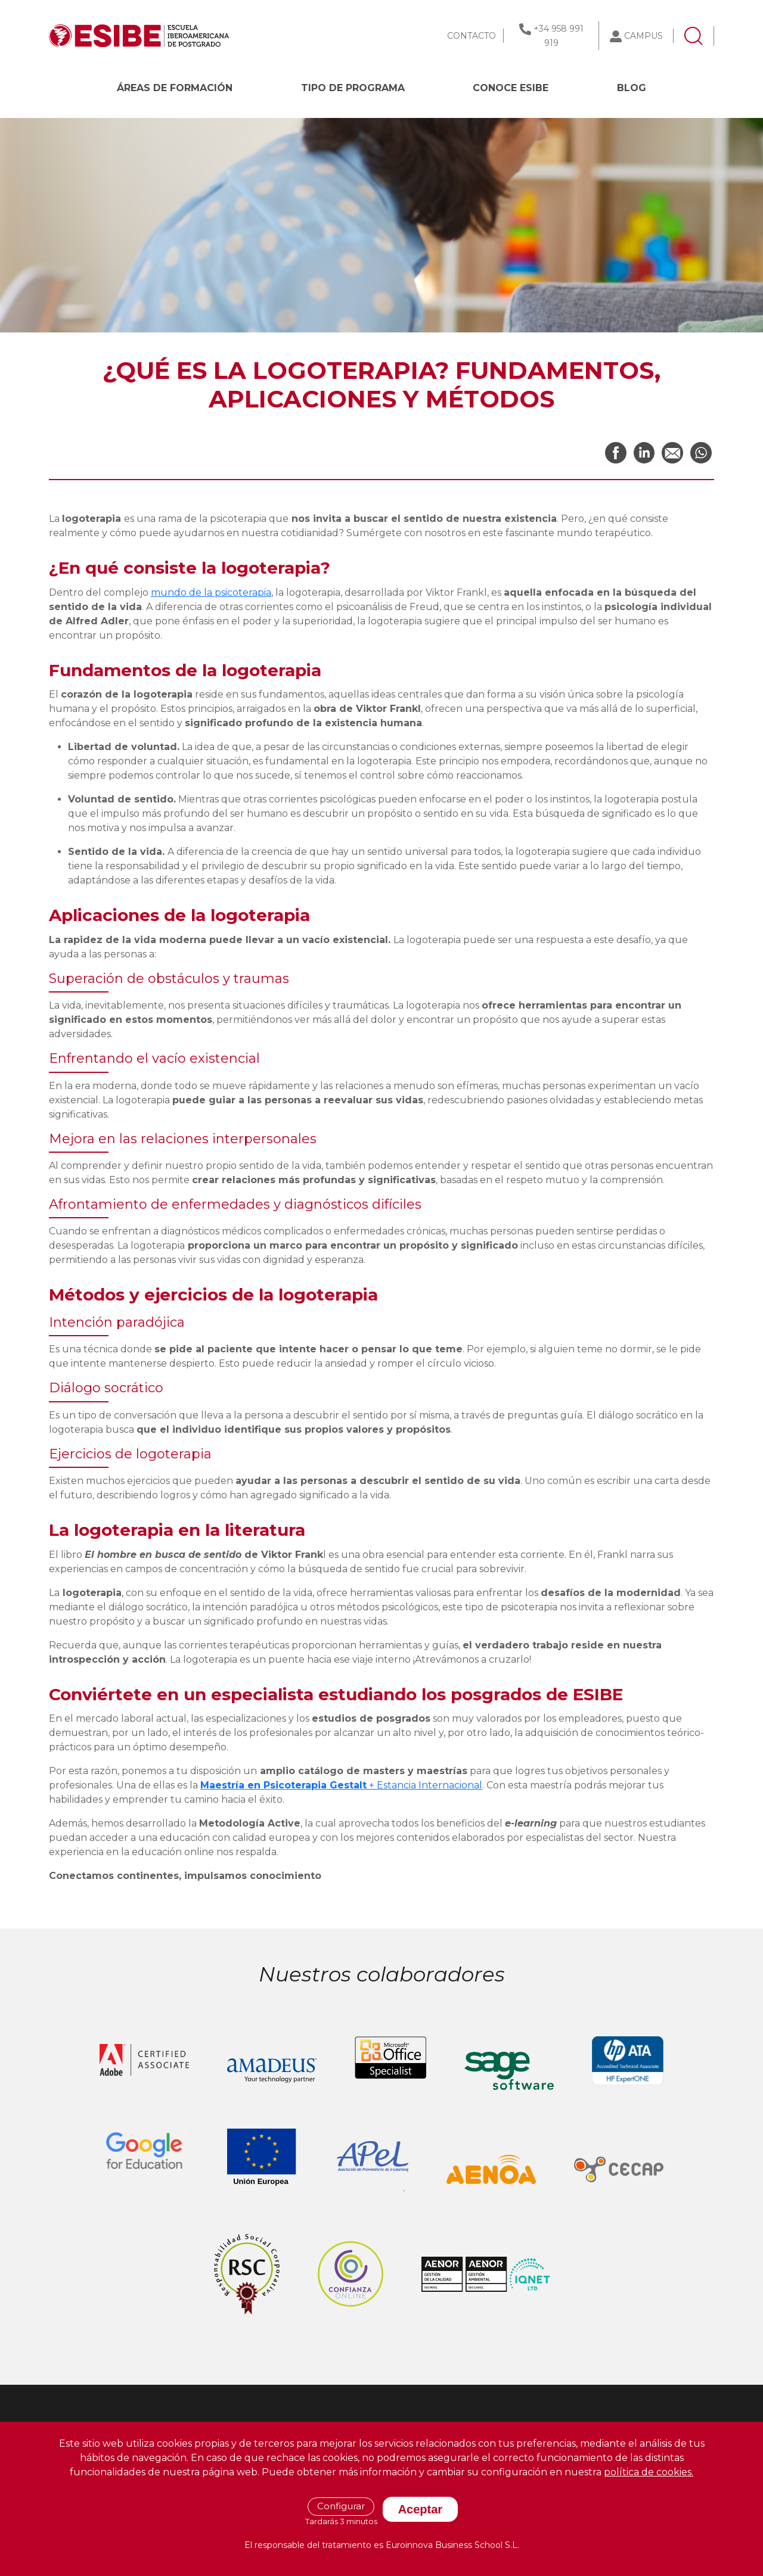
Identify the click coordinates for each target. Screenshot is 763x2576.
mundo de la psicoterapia (211, 592)
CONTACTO (471, 35)
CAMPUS (643, 35)
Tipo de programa (353, 88)
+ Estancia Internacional (341, 1785)
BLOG (631, 88)
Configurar (341, 2506)
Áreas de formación (174, 88)
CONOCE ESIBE (510, 88)
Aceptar (420, 2509)
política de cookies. (648, 2472)
